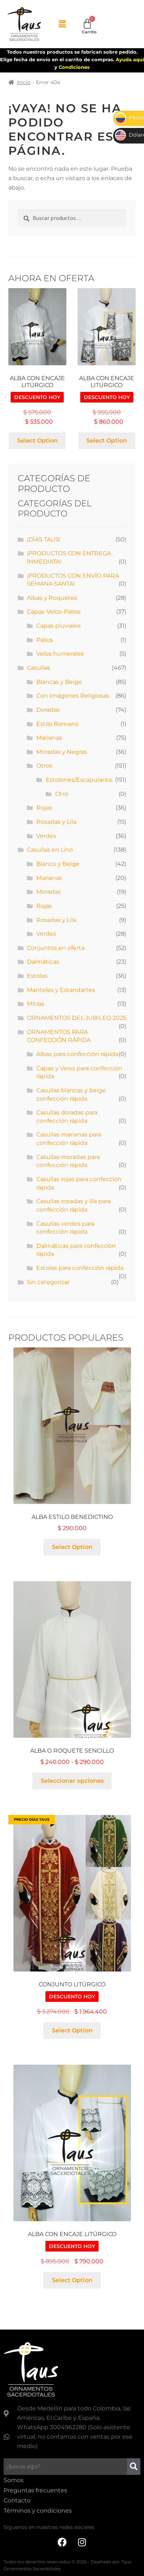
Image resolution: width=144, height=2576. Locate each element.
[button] (62, 24)
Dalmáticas (43, 961)
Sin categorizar (48, 1282)
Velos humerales (60, 653)
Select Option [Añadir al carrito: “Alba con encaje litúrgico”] (37, 440)
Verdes (46, 835)
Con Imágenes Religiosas (72, 695)
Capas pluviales (58, 625)
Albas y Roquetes (52, 597)
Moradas (48, 891)
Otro (61, 793)
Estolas (37, 975)
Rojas (44, 807)
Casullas (38, 667)
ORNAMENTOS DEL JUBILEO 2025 (76, 1017)
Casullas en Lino (50, 849)
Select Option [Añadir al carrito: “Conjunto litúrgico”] (72, 2030)
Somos (14, 2480)
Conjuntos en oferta (56, 947)
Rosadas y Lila (56, 821)
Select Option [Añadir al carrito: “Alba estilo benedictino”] (72, 1546)
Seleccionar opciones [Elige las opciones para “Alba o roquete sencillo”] (72, 1780)
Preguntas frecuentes (35, 2490)
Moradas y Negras (61, 751)
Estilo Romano (57, 723)
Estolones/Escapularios (79, 779)
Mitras (35, 1003)
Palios (44, 639)
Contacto (17, 2500)
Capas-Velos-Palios (54, 611)
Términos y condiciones (38, 2510)
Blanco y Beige (57, 863)
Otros (44, 765)
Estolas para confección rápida (79, 1267)
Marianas (49, 737)
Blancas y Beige (59, 681)
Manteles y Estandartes (61, 989)
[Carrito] (87, 23)
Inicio (23, 82)
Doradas (48, 709)
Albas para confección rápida (77, 1054)
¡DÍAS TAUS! (44, 539)
